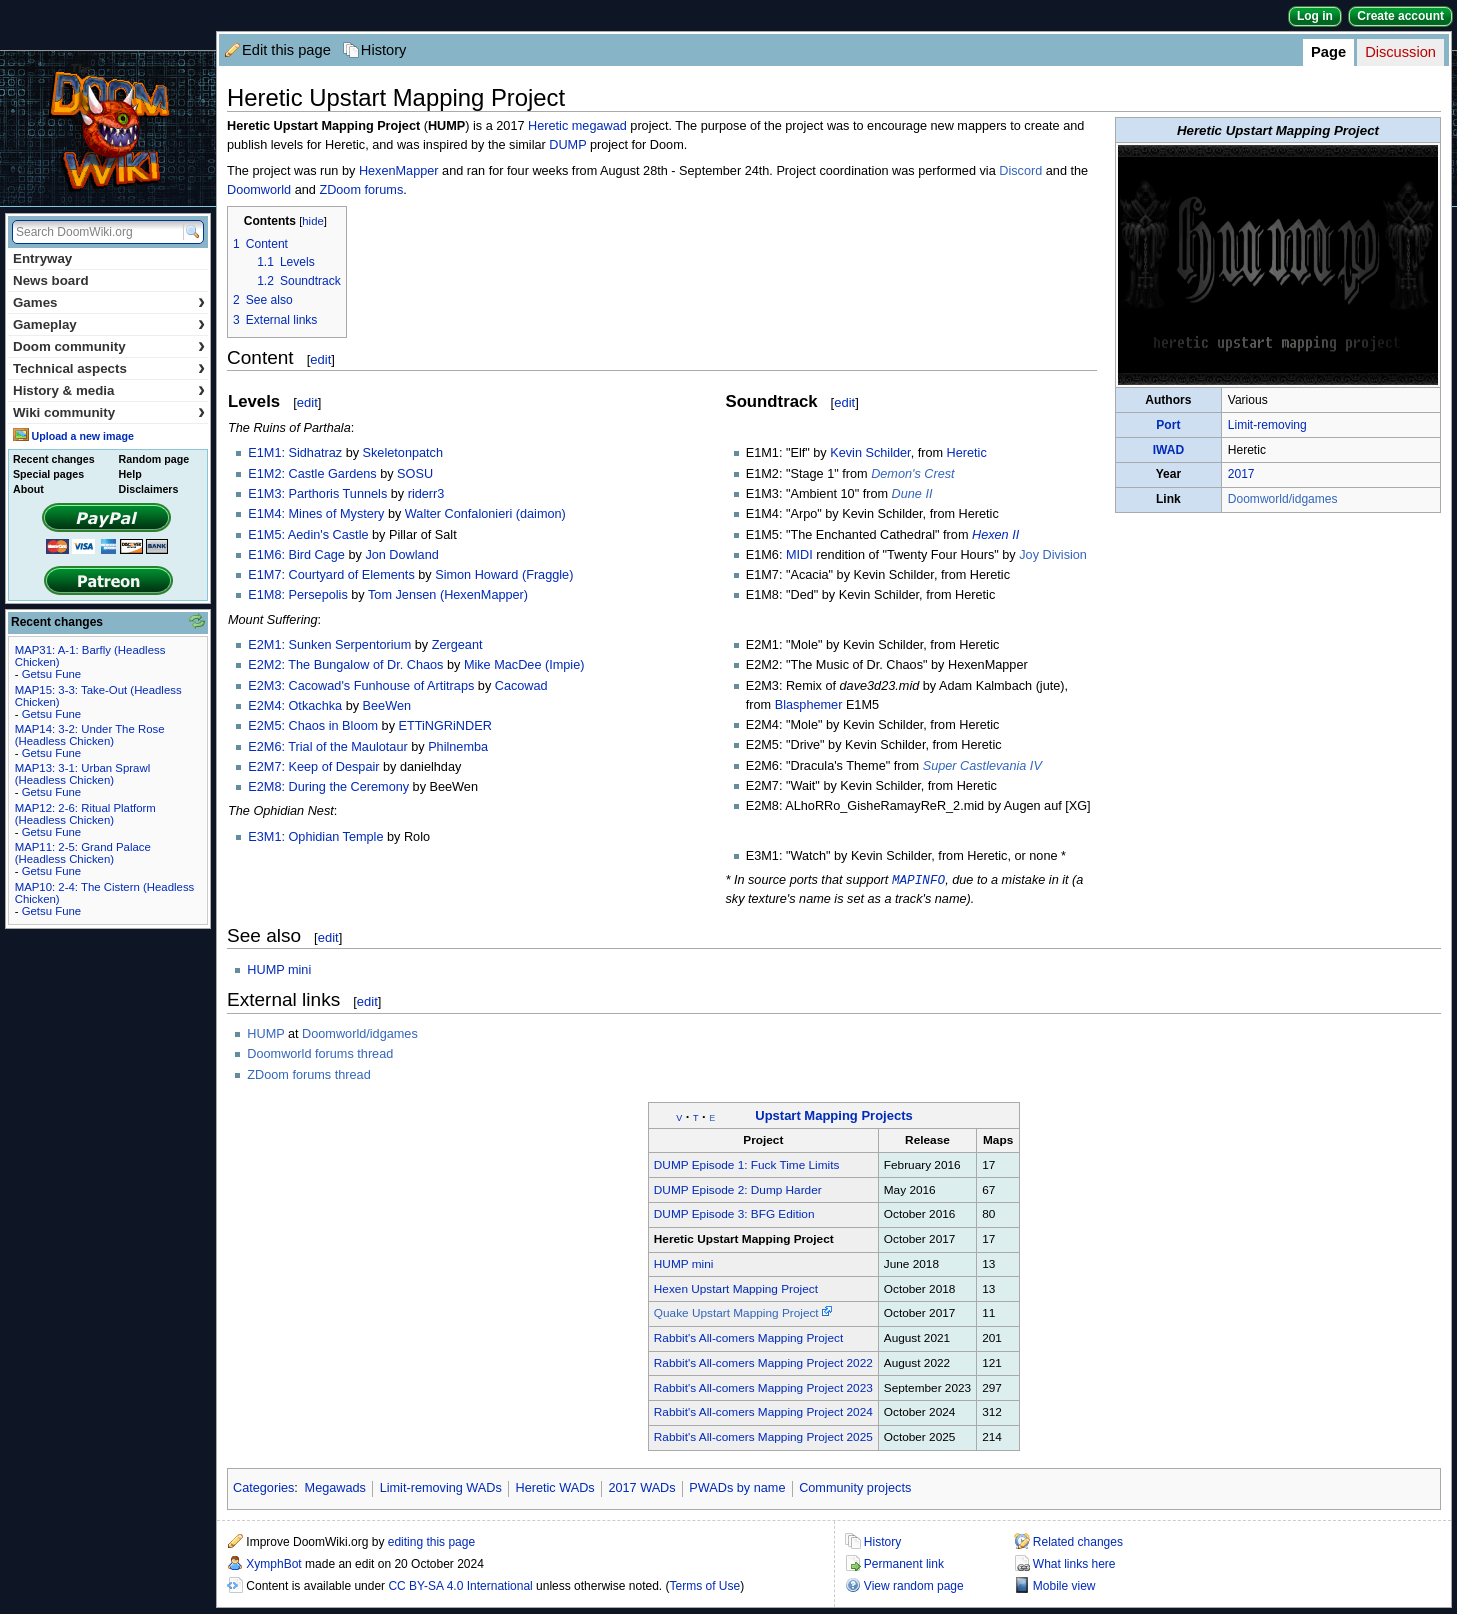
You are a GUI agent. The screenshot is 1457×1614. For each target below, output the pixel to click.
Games (109, 302)
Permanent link (904, 1565)
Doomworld (259, 190)
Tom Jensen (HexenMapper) (448, 595)
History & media (109, 390)
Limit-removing (1267, 425)
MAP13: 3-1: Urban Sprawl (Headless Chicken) (82, 774)
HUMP (265, 1035)
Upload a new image (82, 436)
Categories (263, 1489)
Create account (1400, 16)
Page (1328, 52)
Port (1168, 425)
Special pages (48, 474)
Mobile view (1064, 1587)
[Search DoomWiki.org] (95, 232)
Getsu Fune (52, 674)
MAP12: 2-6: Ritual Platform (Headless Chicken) (85, 814)
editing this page (431, 1543)
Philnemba (458, 747)
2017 (1241, 474)
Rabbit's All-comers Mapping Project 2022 (763, 1364)
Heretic (548, 126)
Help (130, 474)
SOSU (415, 474)
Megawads (335, 1489)
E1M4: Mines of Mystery (316, 514)
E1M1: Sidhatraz (295, 453)
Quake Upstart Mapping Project (736, 1314)
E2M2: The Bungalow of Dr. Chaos (345, 665)
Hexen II (995, 535)
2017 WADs (641, 1489)
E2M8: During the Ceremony (328, 787)
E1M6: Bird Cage (296, 555)
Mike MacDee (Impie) (524, 665)
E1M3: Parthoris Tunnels (317, 494)
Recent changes (54, 459)
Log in (1315, 16)
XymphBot (273, 1565)
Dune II (912, 494)
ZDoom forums (361, 190)
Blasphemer (809, 705)
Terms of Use (705, 1587)
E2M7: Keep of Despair (313, 767)
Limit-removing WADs (441, 1489)
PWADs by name (737, 1489)
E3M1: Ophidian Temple (315, 837)
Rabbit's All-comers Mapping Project (748, 1339)
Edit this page (286, 50)
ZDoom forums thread (308, 1076)
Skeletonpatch (403, 453)
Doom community (109, 346)
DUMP (567, 145)
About (28, 489)
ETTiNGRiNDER (445, 726)
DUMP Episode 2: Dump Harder (738, 1191)
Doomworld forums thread (320, 1055)
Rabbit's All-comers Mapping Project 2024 (763, 1413)
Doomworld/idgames (1283, 499)
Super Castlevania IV (982, 766)
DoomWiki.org (108, 128)
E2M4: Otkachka (295, 706)
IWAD (1168, 450)
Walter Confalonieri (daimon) (485, 514)
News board (51, 280)
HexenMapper (399, 171)
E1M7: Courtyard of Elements (331, 575)
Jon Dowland (401, 555)
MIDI (799, 555)
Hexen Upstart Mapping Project (736, 1290)
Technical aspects (109, 368)
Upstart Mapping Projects (833, 1116)
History (384, 50)
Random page (154, 459)
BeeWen (387, 706)
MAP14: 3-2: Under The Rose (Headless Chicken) (90, 735)
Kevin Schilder (870, 453)
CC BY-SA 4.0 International (460, 1587)
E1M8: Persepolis (297, 595)
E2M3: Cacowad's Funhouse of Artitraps (361, 686)
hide (312, 221)
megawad (599, 126)
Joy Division (1053, 555)
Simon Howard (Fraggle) (504, 575)
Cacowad (521, 686)
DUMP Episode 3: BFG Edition (734, 1215)
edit (320, 359)
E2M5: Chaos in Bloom (313, 726)
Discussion (1400, 52)
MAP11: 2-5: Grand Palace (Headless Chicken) (83, 853)
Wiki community (109, 412)
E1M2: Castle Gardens (312, 474)
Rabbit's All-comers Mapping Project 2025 (763, 1438)
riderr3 (426, 494)
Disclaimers (149, 489)
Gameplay (109, 324)
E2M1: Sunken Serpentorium (329, 645)
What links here (1074, 1565)
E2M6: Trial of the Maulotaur (327, 747)
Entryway (42, 258)
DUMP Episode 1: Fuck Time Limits (747, 1166)
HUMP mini (279, 971)
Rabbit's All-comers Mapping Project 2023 (763, 1389)
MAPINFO (918, 880)
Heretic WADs (555, 1489)
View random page (914, 1587)
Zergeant (457, 645)
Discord (1020, 171)
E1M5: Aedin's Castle (308, 535)
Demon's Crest (913, 474)
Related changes (1078, 1543)
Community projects (855, 1489)
